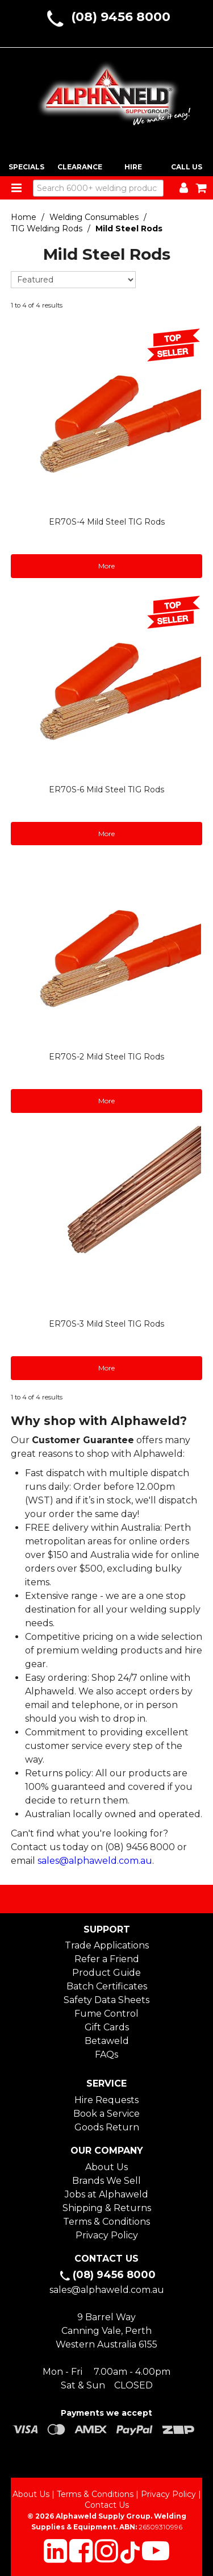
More (106, 566)
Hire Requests (106, 2100)
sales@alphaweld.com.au (94, 1860)
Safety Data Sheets (106, 2000)
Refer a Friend (106, 1959)
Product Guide (106, 1972)
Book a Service (106, 2113)
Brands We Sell (106, 2180)
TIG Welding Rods (46, 228)
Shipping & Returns (106, 2208)
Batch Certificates (106, 1986)
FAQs (106, 2054)
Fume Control (106, 2013)
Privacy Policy (107, 2235)
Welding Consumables (94, 217)
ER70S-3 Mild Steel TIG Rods (106, 1324)
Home (23, 217)
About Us (106, 2167)
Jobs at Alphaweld (106, 2194)
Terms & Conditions (106, 2221)
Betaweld (107, 2040)
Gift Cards (107, 2027)
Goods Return (106, 2127)
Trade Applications (107, 1945)
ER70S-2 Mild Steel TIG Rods (106, 1057)
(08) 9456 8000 (120, 16)
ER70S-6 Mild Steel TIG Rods (106, 789)
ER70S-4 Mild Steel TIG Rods (107, 522)
